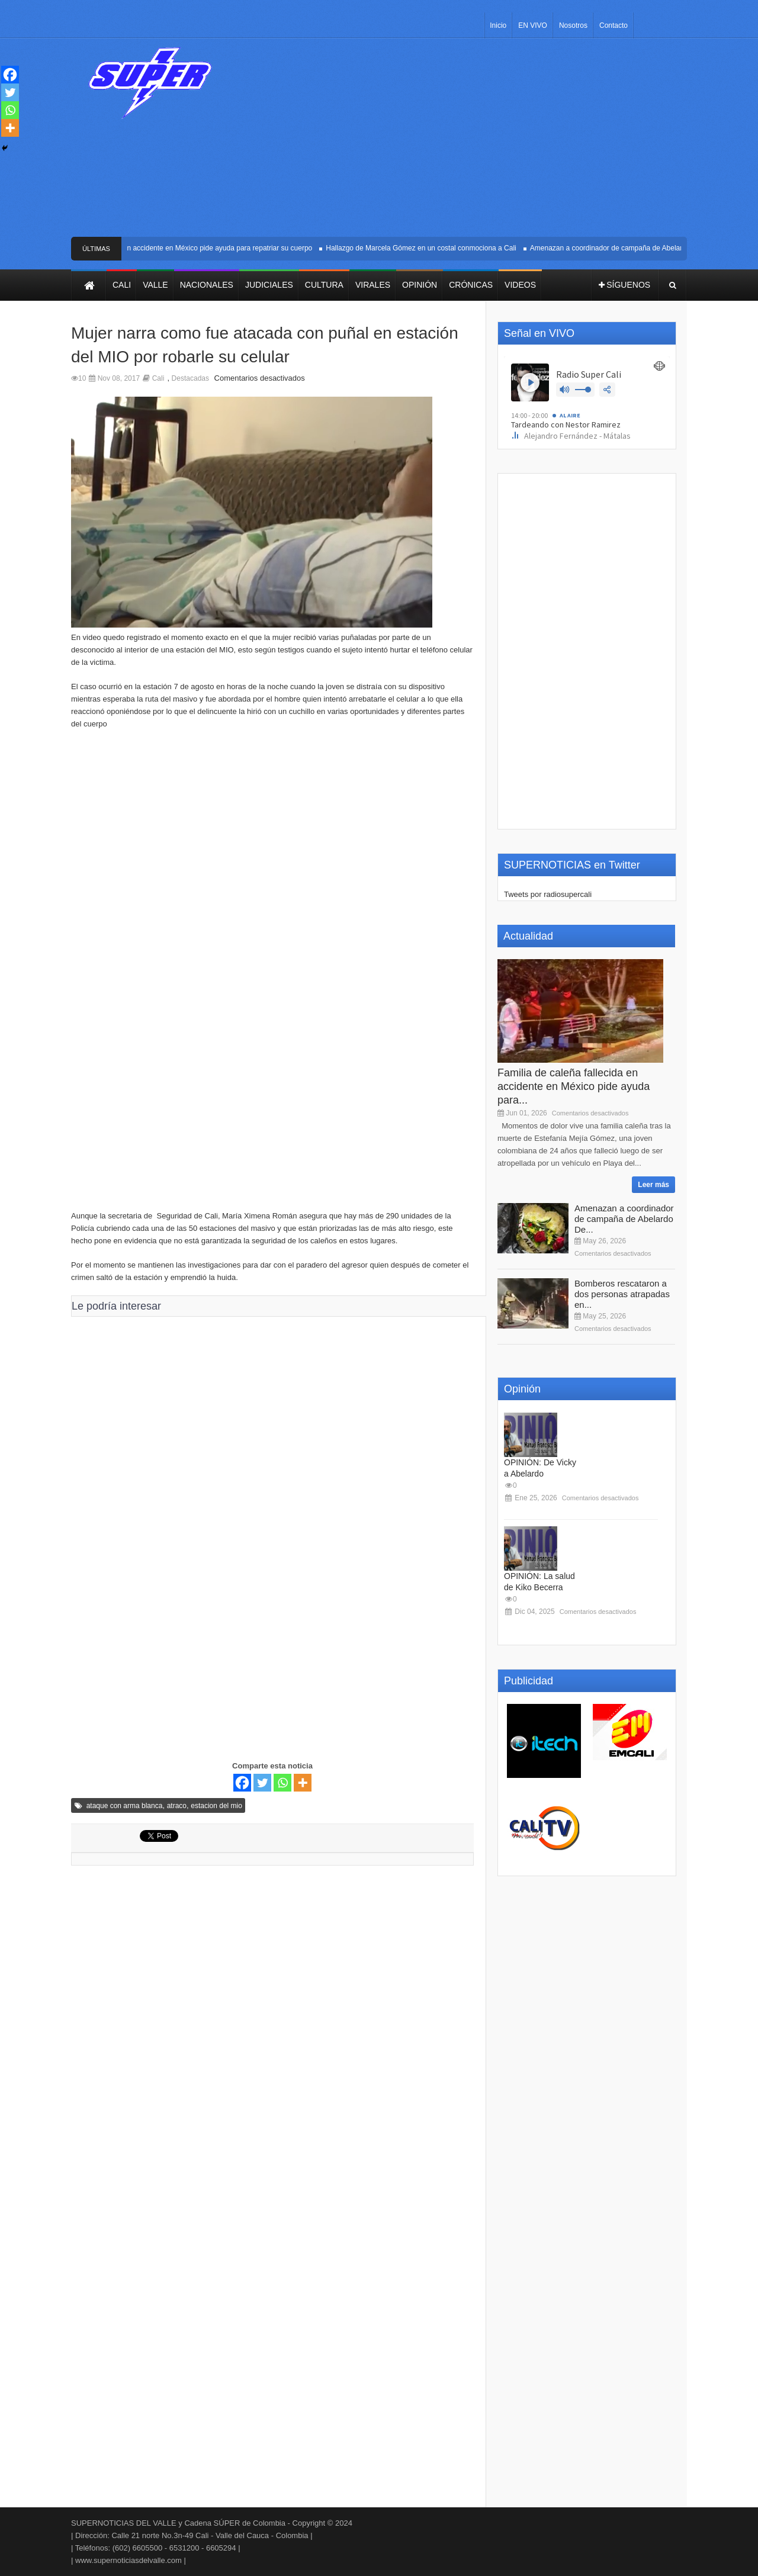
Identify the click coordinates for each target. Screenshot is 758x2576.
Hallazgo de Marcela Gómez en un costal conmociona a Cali (425, 248)
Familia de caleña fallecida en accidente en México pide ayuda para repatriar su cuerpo (179, 248)
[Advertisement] (466, 142)
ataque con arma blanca (124, 1806)
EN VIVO (532, 25)
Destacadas (190, 378)
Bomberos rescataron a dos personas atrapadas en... (622, 1294)
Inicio (498, 25)
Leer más (653, 1185)
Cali (158, 378)
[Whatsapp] (282, 1783)
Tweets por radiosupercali (548, 894)
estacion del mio (216, 1806)
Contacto (613, 25)
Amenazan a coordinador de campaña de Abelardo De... (624, 1218)
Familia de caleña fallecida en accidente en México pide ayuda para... (573, 1086)
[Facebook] (242, 1783)
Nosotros (573, 25)
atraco (177, 1806)
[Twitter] (262, 1783)
